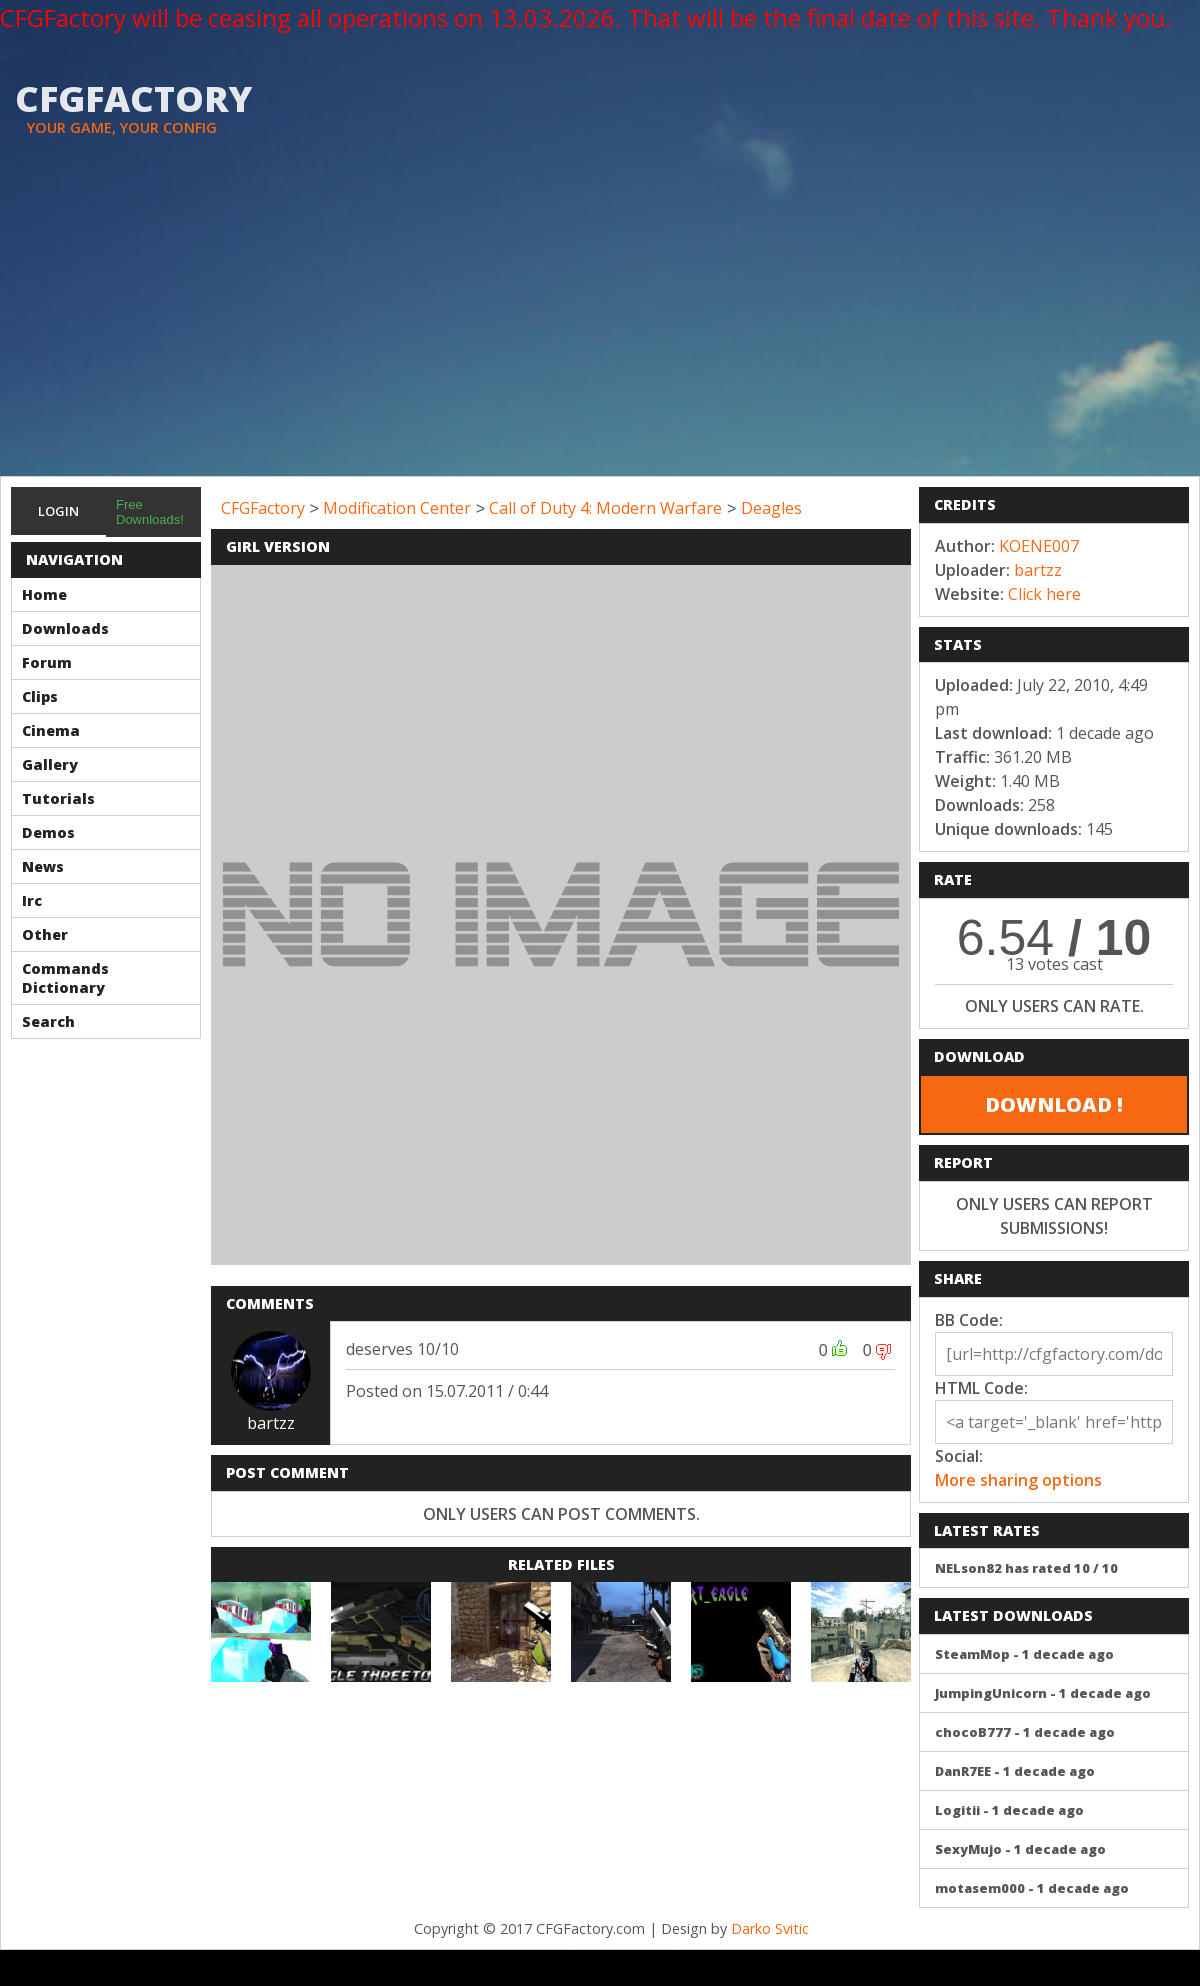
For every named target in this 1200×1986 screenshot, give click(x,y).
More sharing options (1018, 1480)
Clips (40, 696)
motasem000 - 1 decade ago (1032, 1888)
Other (45, 934)
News (43, 866)
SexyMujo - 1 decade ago (1020, 1849)
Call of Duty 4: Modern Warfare (605, 508)
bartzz (271, 1423)
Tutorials (58, 798)
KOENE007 (1039, 546)
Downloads (65, 628)
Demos (48, 832)
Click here (1044, 594)
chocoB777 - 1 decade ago (1025, 1732)
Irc (32, 900)
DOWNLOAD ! (1054, 1104)
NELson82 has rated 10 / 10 (1026, 1568)
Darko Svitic (770, 1928)
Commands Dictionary (65, 978)
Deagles (771, 508)
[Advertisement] (600, 326)
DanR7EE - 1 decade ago (1015, 1771)
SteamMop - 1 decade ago (1024, 1654)
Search (48, 1021)
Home (44, 594)
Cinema (51, 730)
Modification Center (397, 508)
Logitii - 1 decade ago (1009, 1810)
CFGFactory (263, 508)
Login (58, 511)
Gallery (50, 764)
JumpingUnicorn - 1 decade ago (1043, 1693)
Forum (47, 662)
